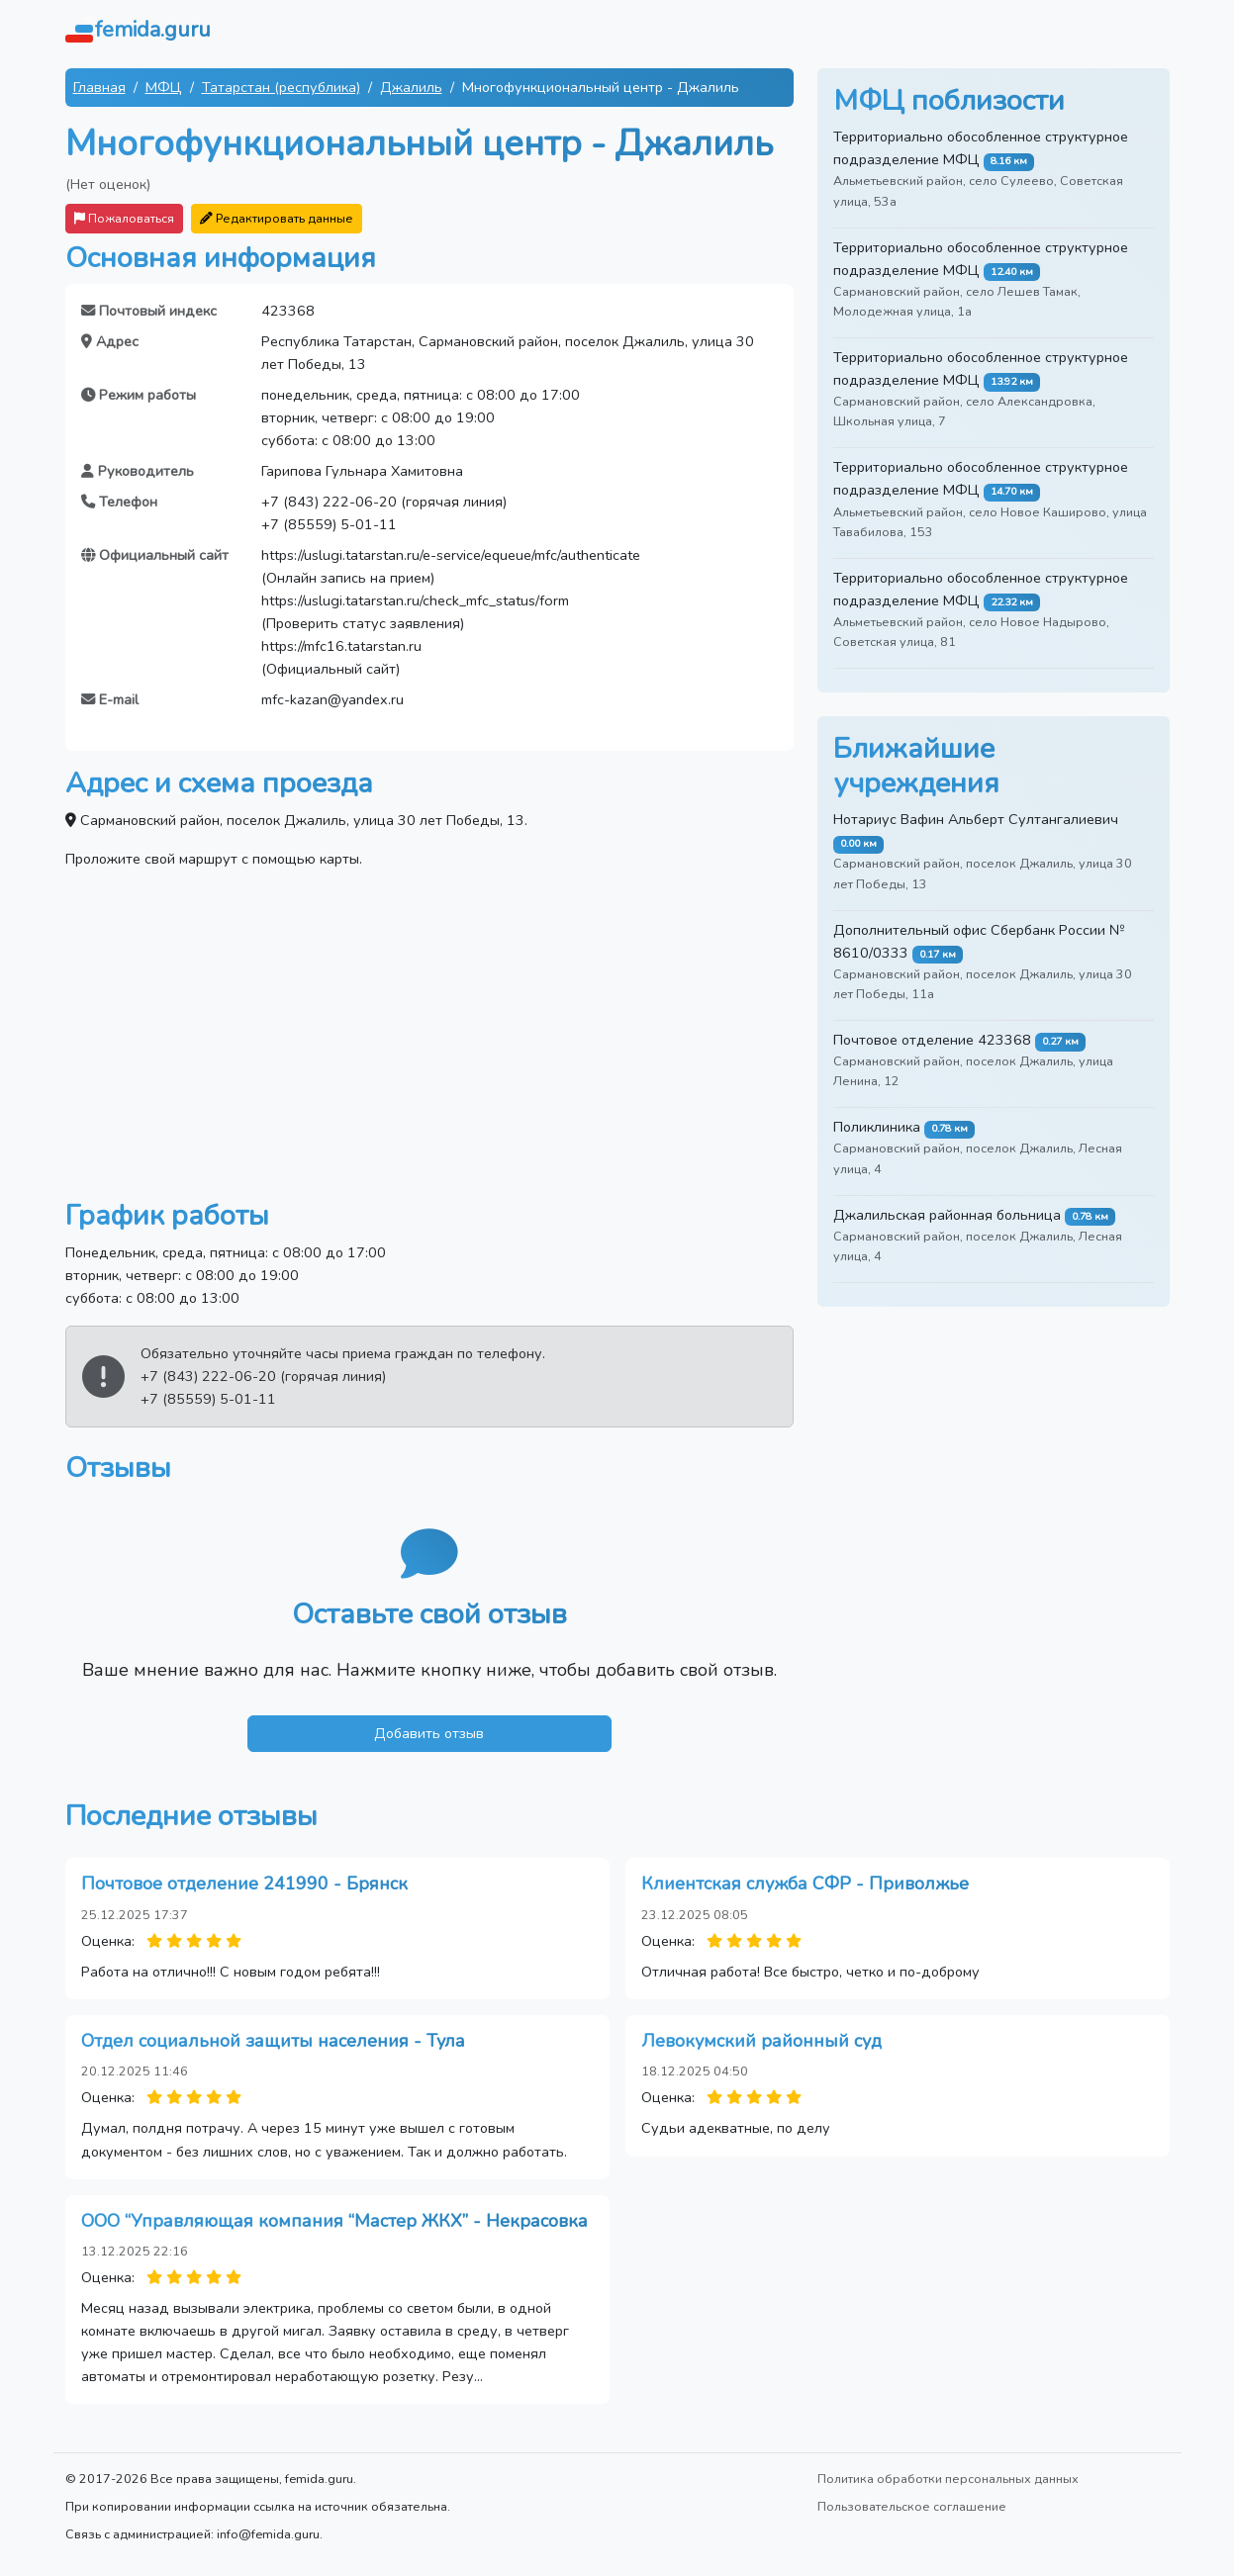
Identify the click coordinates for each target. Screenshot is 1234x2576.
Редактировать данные (276, 218)
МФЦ (163, 87)
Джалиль (411, 87)
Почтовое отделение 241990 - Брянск (244, 1883)
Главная (99, 87)
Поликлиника (876, 1127)
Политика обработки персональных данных (948, 2478)
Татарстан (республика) (281, 87)
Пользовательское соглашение (911, 2506)
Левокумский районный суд (761, 2041)
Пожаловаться (124, 218)
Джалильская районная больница (947, 1215)
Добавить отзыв (429, 1733)
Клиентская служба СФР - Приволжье (805, 1883)
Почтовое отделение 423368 (932, 1040)
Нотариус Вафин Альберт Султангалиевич (975, 819)
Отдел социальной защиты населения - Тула (273, 2041)
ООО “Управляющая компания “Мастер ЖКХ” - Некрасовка (334, 2221)
